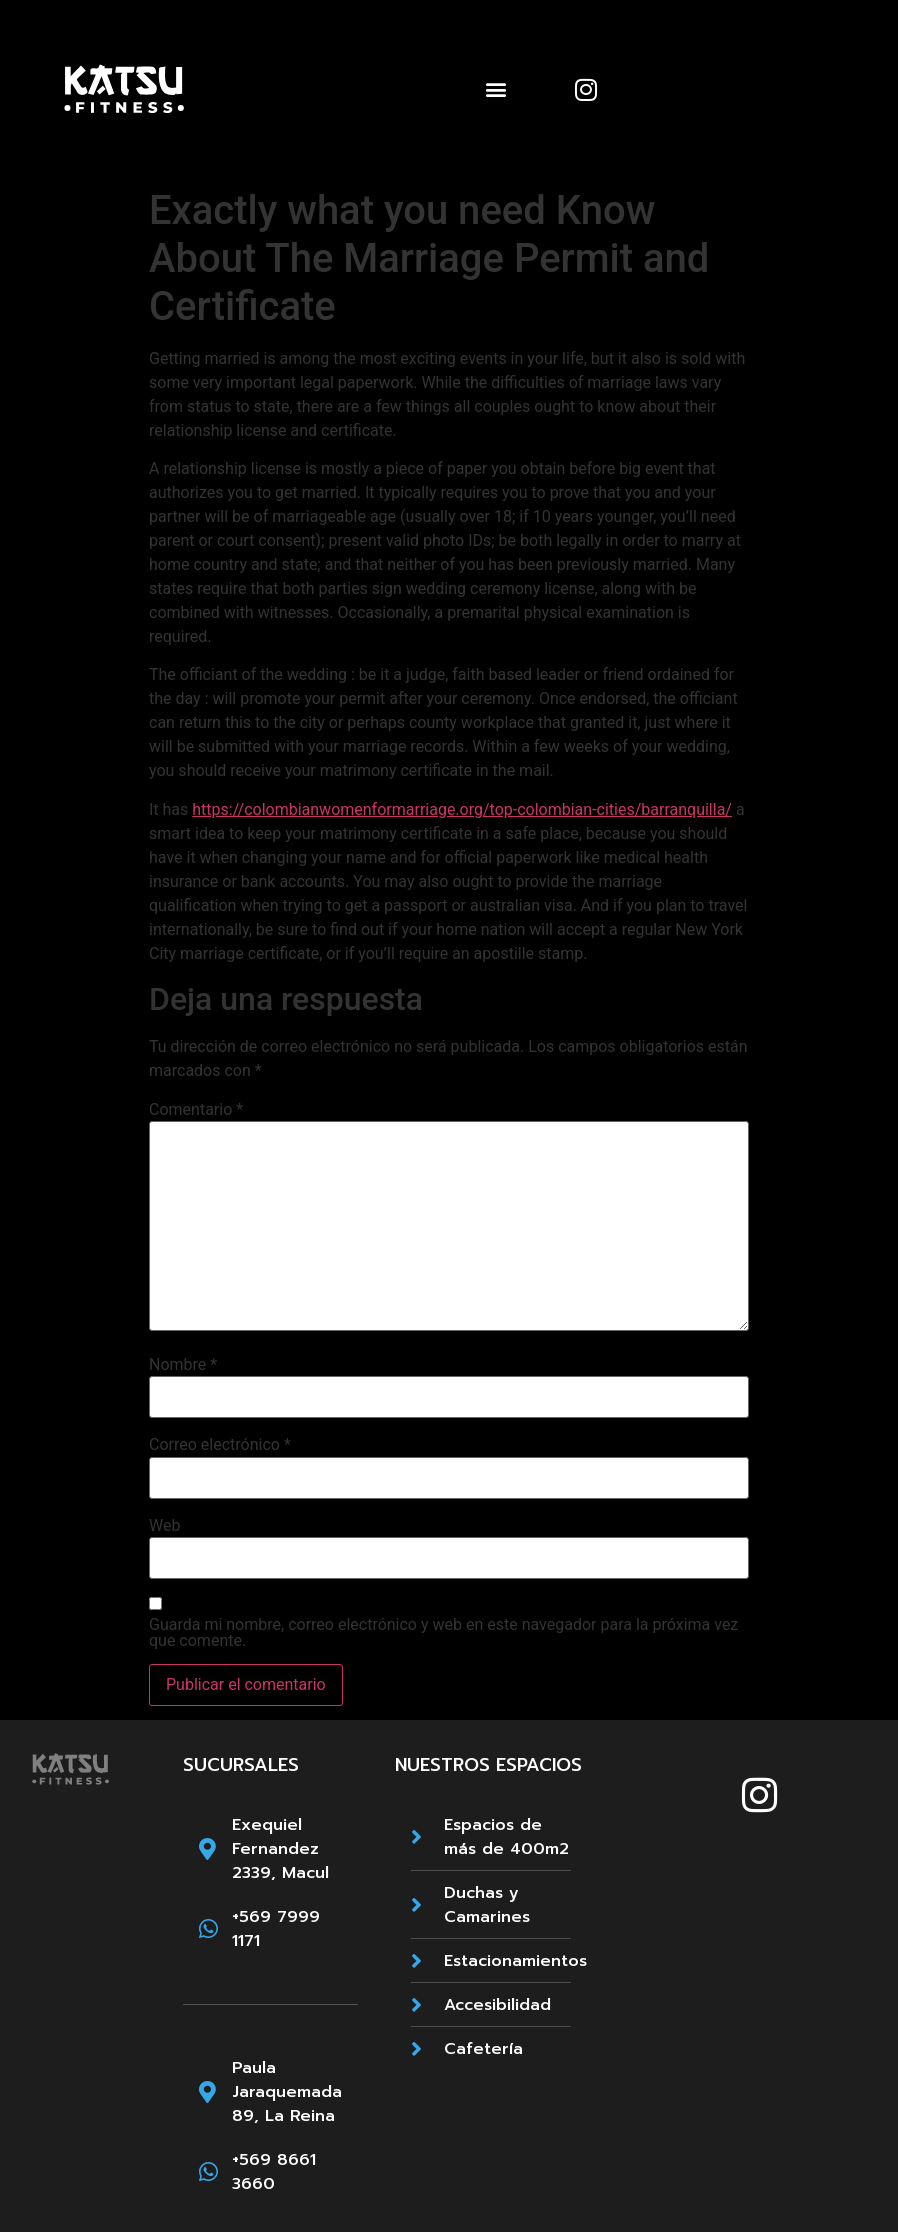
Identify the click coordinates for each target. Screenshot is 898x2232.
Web (164, 1526)
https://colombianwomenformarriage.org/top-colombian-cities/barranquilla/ (462, 809)
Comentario (196, 1110)
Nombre (183, 1365)
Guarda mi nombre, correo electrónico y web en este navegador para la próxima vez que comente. (443, 1633)
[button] (496, 89)
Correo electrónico (220, 1445)
